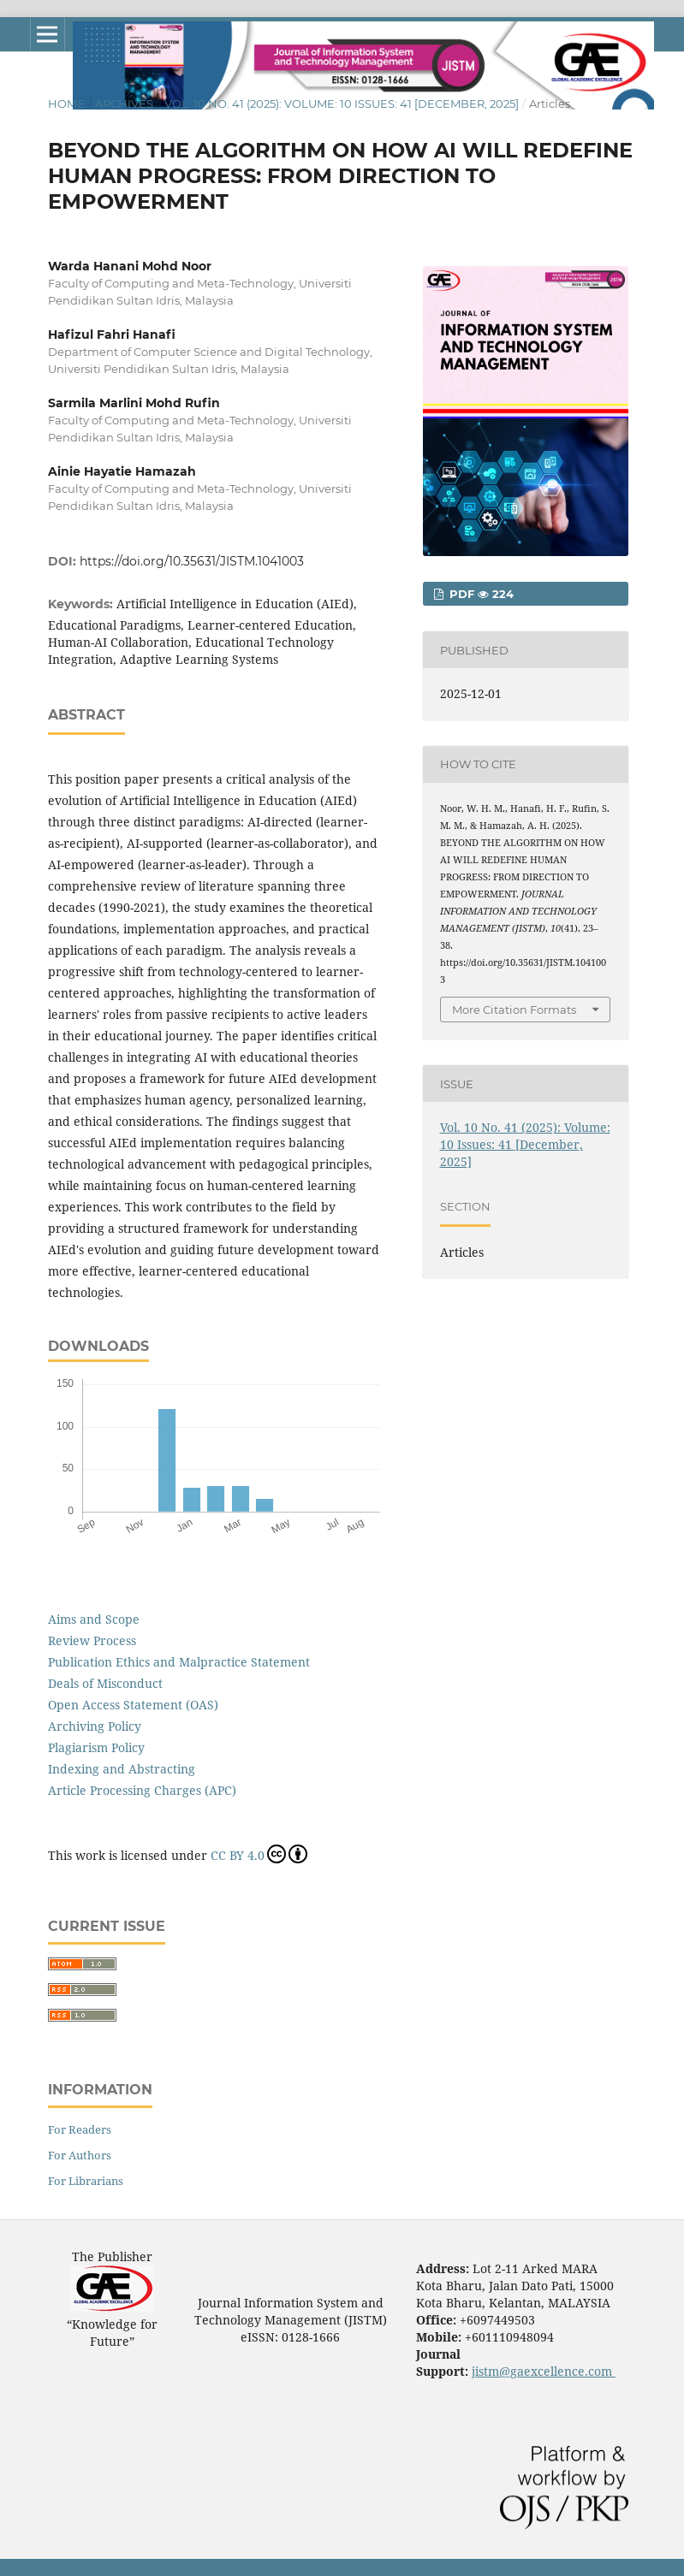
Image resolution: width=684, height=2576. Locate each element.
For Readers (79, 2129)
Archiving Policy (94, 1726)
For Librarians (85, 2180)
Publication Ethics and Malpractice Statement (179, 1662)
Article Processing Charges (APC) (142, 1790)
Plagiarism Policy (96, 1747)
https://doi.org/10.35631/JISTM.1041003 (192, 561)
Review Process (92, 1640)
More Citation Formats (514, 1009)
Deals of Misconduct (105, 1683)
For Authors (79, 2155)
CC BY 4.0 (259, 1854)
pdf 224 (480, 594)
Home (66, 103)
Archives (124, 103)
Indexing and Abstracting (121, 1769)
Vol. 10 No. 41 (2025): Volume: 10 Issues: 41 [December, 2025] (341, 103)
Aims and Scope (94, 1619)
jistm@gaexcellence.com (544, 2371)
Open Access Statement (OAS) (133, 1705)
